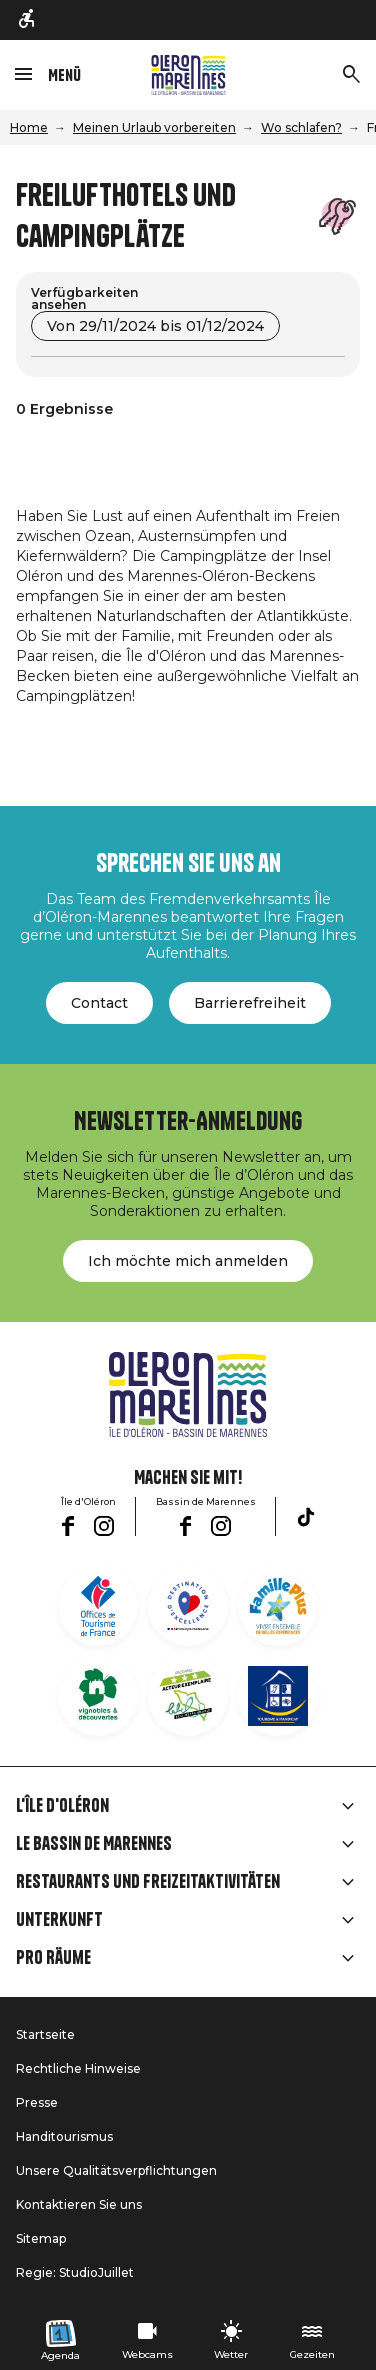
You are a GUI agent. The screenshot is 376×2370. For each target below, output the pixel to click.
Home (29, 127)
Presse (37, 2102)
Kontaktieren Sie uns (79, 2204)
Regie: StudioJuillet (75, 2272)
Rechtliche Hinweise (78, 2068)
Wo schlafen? (301, 127)
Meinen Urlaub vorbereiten (154, 127)
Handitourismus (64, 2136)
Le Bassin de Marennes (94, 1844)
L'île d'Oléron (62, 1806)
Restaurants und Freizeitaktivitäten (148, 1882)
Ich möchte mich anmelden (188, 1261)
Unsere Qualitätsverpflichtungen (116, 2170)
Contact (99, 1003)
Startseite (45, 2034)
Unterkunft (59, 1920)
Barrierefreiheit (250, 1003)
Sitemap (41, 2238)
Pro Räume (53, 1958)
